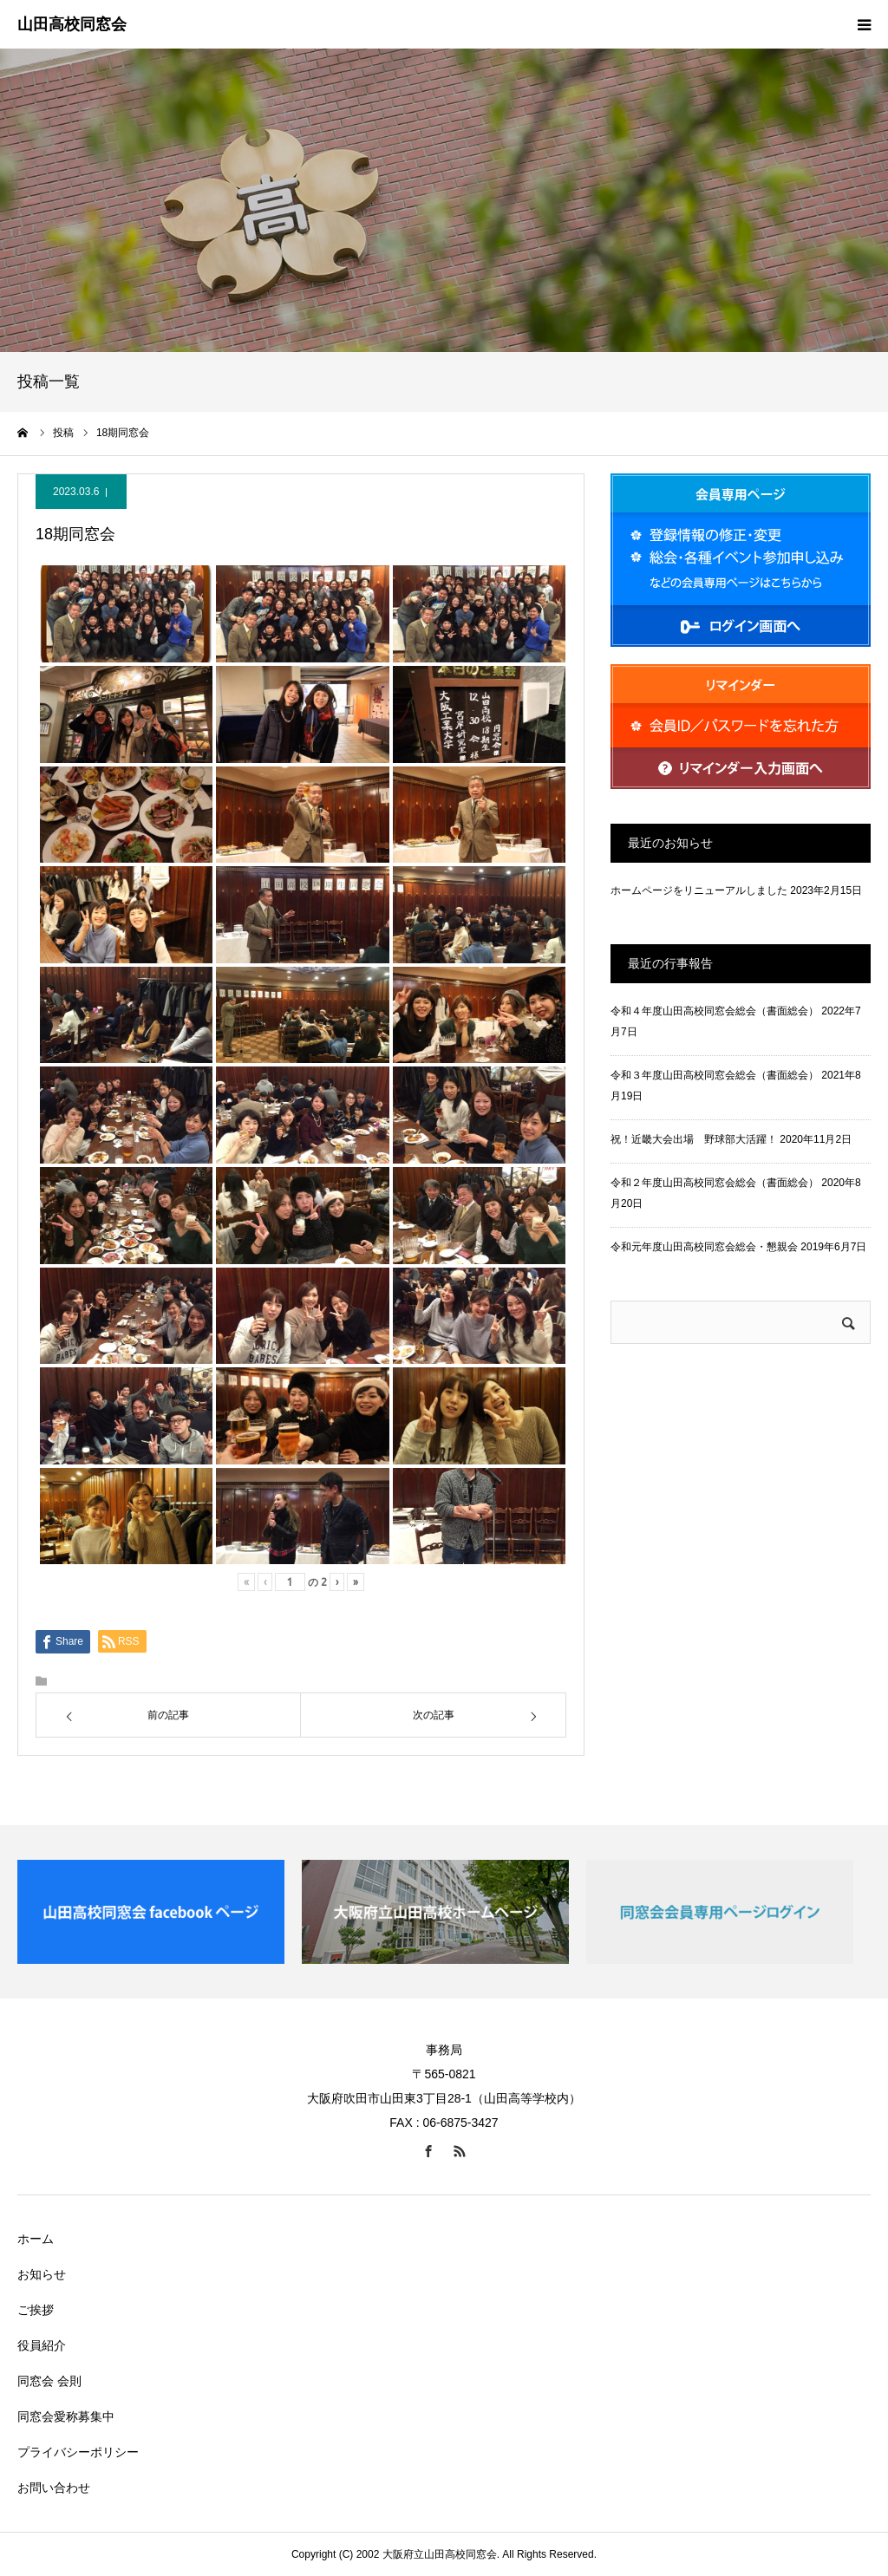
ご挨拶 (35, 2310)
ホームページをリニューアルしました (698, 890)
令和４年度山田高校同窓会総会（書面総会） (714, 1011)
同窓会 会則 (49, 2381)
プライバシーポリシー (78, 2452)
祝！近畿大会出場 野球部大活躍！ (693, 1139)
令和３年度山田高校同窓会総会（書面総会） (714, 1075)
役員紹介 (41, 2345)
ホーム (35, 2239)
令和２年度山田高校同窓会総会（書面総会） (714, 1183)
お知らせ (41, 2274)
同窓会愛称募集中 (65, 2416)
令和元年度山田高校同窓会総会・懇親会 (704, 1247)
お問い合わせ (53, 2487)
